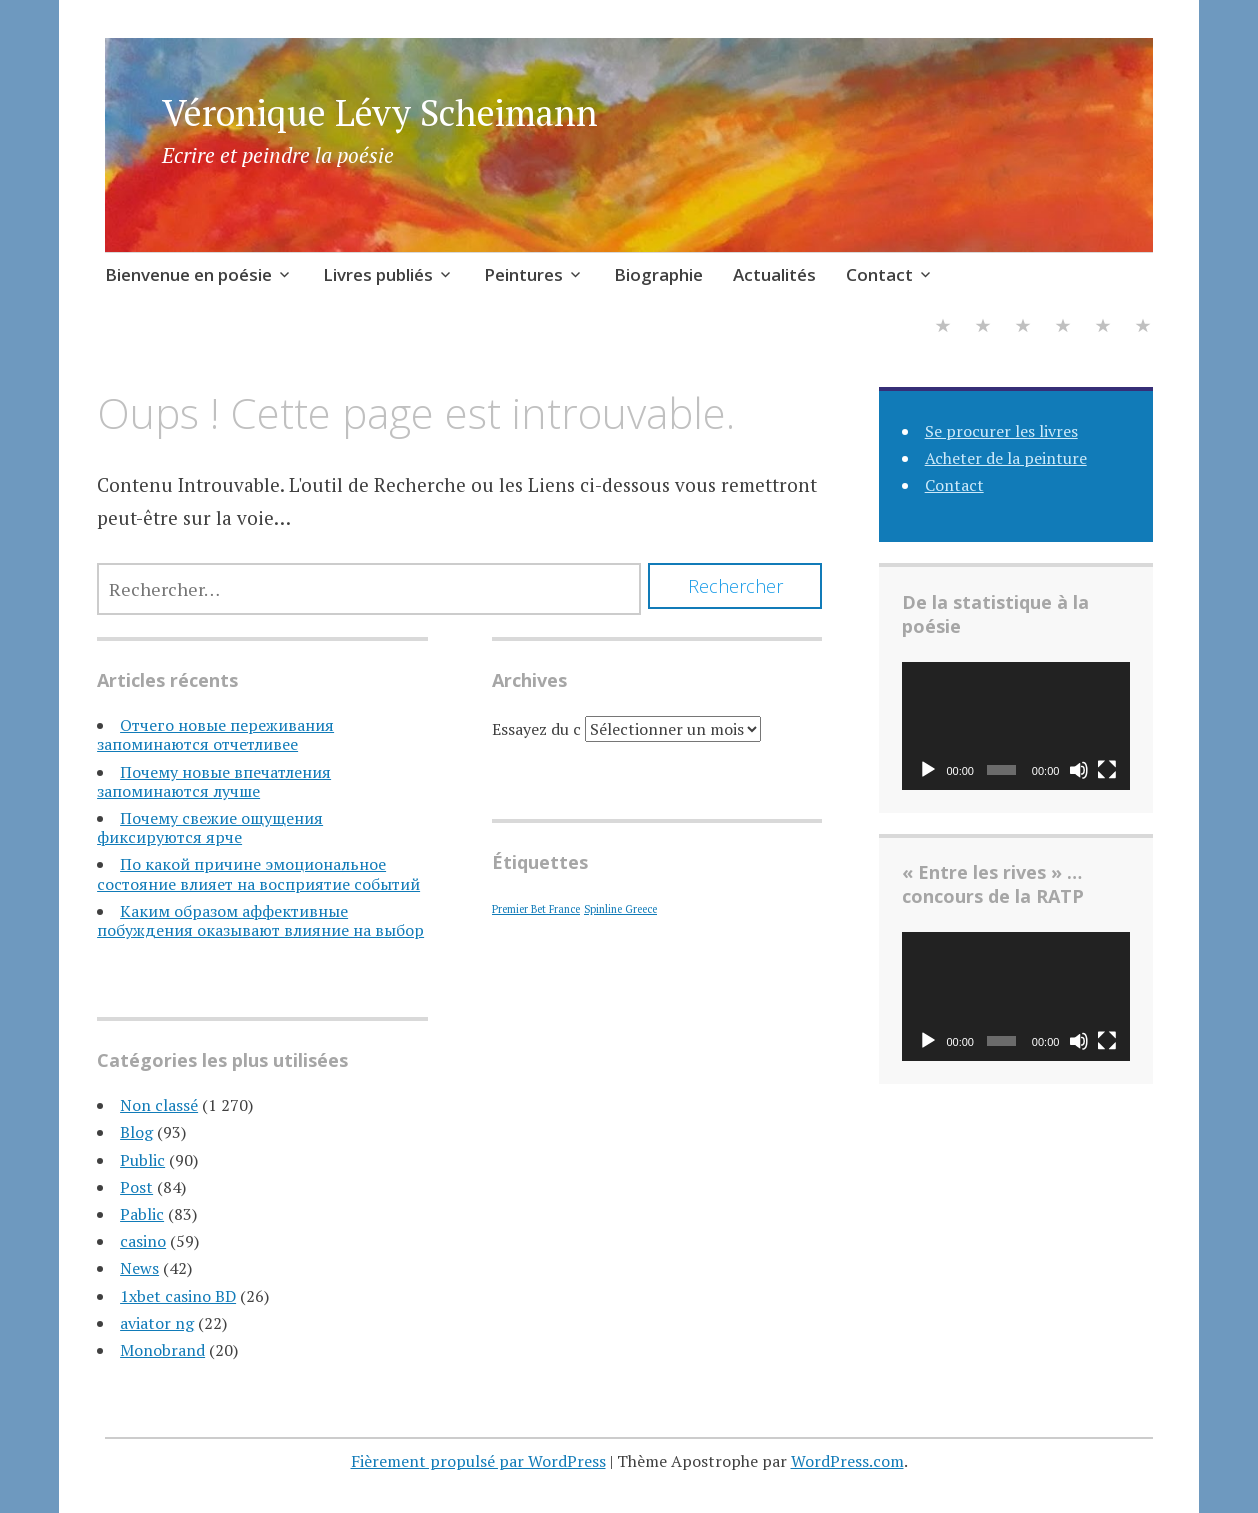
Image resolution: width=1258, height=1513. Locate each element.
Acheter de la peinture (1006, 458)
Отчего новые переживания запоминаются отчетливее (215, 734)
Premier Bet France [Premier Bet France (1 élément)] (536, 909)
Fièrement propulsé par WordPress (478, 1461)
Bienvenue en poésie (188, 274)
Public (142, 1160)
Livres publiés (378, 274)
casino (143, 1241)
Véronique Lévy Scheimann (380, 112)
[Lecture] (928, 770)
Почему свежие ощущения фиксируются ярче (210, 827)
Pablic (142, 1214)
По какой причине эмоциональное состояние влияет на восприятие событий (258, 873)
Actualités (774, 274)
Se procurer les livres (1001, 431)
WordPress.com (847, 1461)
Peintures (523, 274)
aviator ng (157, 1323)
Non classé (159, 1105)
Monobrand (162, 1350)
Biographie (658, 274)
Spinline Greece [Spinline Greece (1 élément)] (620, 909)
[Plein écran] (1107, 770)
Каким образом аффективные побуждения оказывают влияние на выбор (260, 920)
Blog (136, 1132)
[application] (1016, 726)
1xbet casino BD (178, 1296)
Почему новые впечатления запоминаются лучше (214, 781)
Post (136, 1187)
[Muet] (1079, 770)
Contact (879, 274)
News (139, 1268)
